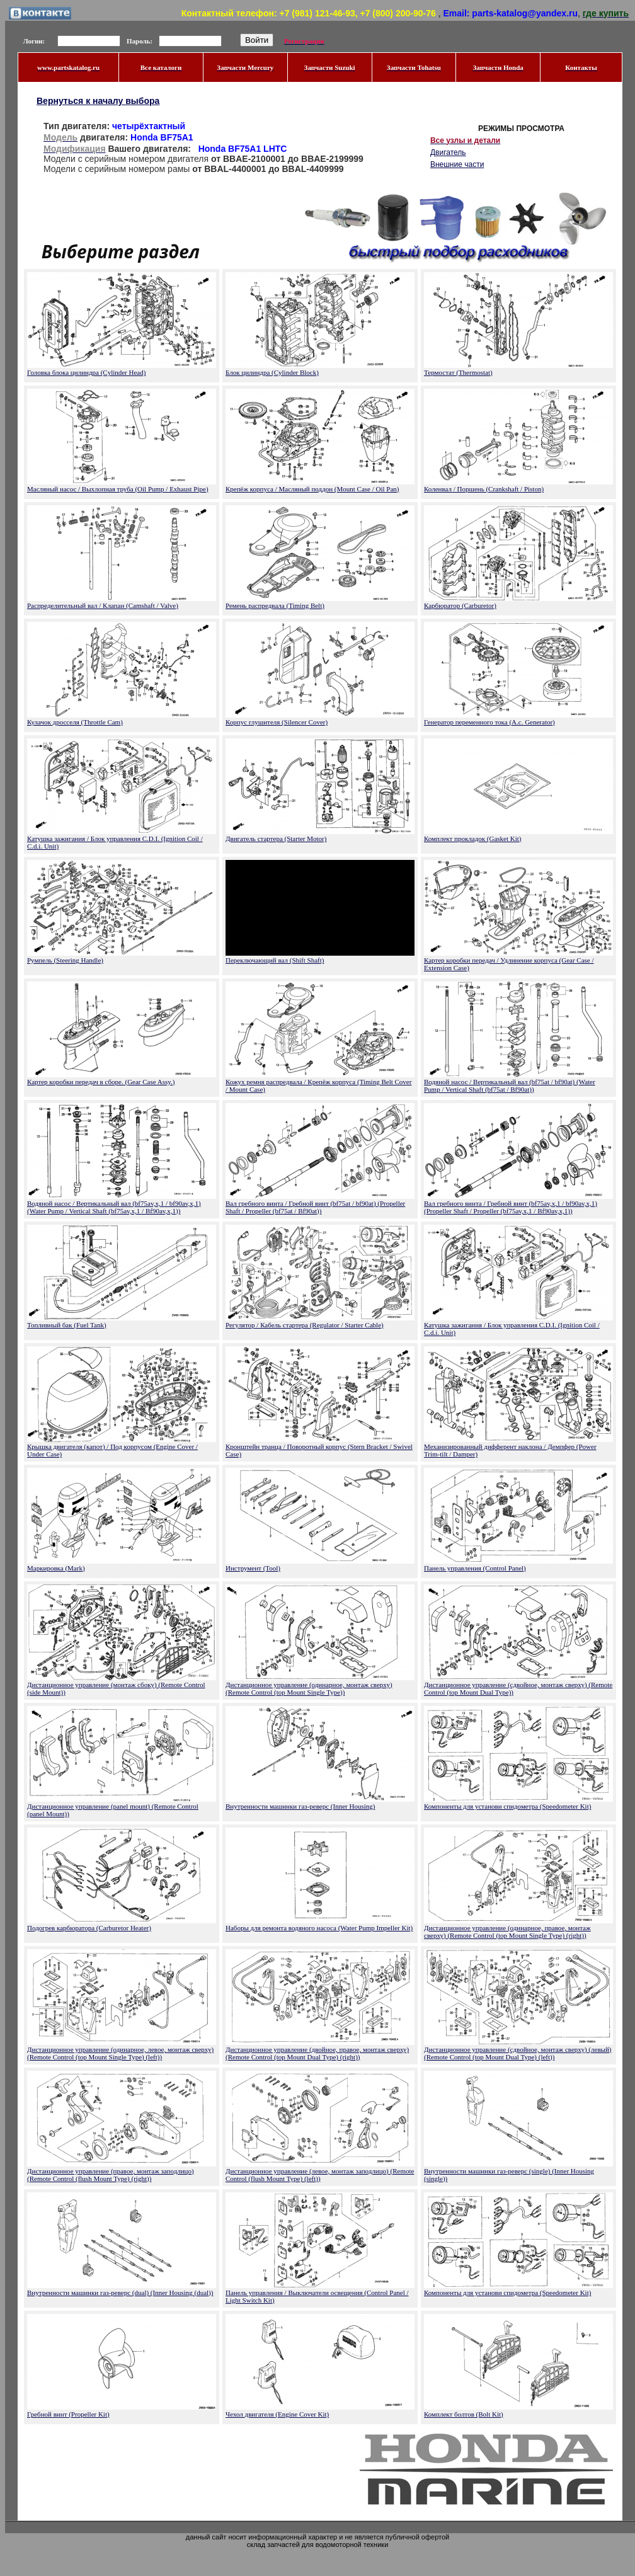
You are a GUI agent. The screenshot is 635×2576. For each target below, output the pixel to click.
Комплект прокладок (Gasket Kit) (473, 838)
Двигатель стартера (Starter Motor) (276, 838)
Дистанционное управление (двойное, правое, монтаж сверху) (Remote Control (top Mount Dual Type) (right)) (317, 2053)
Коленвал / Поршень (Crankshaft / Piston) (484, 489)
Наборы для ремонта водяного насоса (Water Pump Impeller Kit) (319, 1928)
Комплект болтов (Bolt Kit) (463, 2414)
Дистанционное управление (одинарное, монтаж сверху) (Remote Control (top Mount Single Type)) (309, 1688)
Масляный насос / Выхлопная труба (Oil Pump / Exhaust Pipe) (118, 489)
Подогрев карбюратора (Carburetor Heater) (89, 1928)
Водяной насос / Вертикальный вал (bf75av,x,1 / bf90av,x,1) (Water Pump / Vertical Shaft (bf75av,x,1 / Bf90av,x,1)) (114, 1207)
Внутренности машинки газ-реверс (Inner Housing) (300, 1806)
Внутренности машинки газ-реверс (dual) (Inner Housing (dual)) (120, 2292)
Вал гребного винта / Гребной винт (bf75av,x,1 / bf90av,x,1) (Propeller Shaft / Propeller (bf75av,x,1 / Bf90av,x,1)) (510, 1207)
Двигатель (448, 152)
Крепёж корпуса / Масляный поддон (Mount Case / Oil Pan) (312, 489)
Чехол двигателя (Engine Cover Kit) (277, 2414)
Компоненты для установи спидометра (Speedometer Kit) (507, 1806)
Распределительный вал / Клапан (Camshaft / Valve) (102, 605)
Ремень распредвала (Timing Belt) (275, 605)
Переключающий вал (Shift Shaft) (275, 960)
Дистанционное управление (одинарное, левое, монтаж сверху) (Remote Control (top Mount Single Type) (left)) (120, 2053)
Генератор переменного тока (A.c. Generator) (489, 722)
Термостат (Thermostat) (458, 372)
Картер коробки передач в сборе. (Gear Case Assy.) (101, 1081)
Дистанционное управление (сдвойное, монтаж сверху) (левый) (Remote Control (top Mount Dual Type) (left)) (518, 2053)
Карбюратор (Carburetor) (460, 605)
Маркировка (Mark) (56, 1568)
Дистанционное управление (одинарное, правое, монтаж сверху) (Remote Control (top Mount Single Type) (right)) (507, 1931)
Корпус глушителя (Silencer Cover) (277, 722)
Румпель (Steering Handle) (65, 960)
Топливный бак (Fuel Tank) (66, 1325)
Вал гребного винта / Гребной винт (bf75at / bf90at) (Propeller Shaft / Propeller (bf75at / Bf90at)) (315, 1207)
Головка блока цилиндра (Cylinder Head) (86, 372)
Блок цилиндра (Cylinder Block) (272, 372)
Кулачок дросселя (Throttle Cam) (75, 722)
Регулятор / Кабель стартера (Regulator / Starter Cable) (305, 1325)
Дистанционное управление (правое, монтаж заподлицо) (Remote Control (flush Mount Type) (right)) (110, 2174)
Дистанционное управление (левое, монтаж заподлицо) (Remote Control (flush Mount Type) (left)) (320, 2174)
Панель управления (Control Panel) (475, 1568)
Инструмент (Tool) (253, 1568)
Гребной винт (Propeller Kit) (68, 2414)
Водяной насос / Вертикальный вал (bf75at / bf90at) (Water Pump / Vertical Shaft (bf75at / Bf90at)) (509, 1085)
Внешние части (457, 164)
